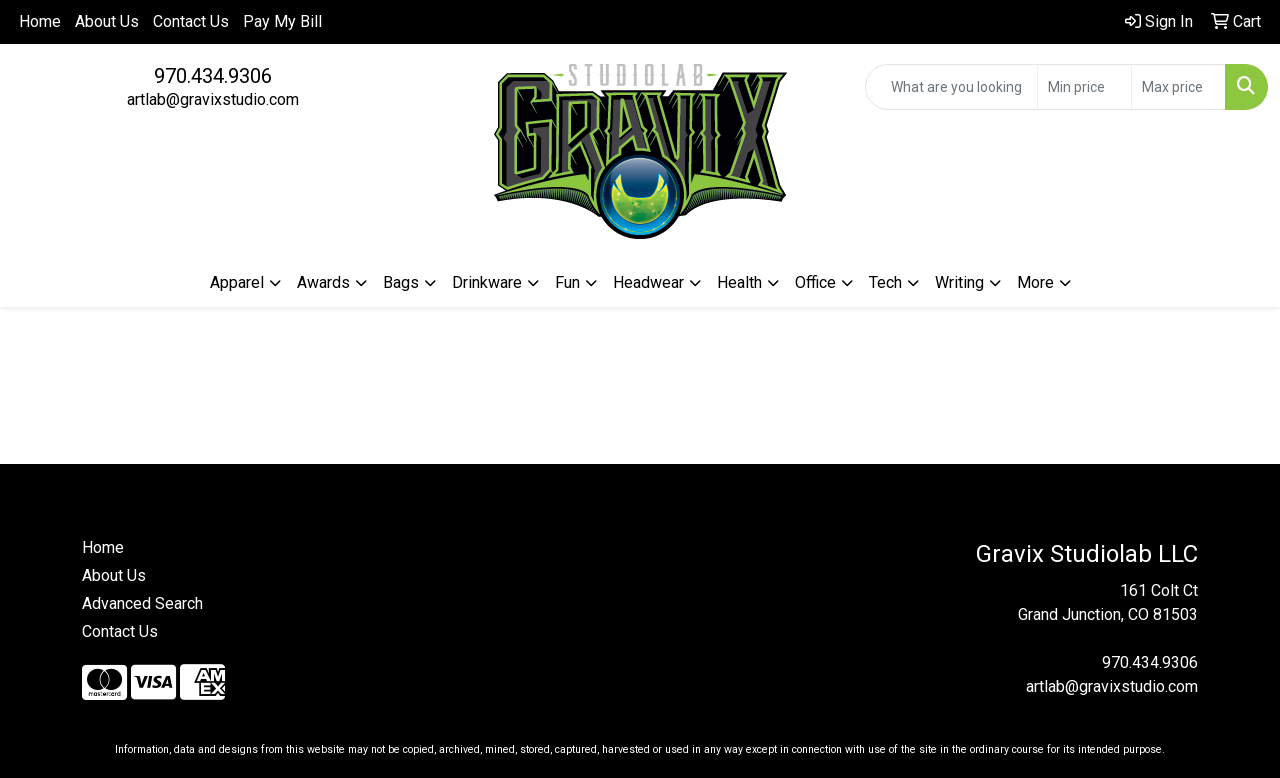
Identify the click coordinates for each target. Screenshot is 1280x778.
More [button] (1035, 282)
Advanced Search (142, 603)
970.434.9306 (213, 76)
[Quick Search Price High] (1178, 87)
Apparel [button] (237, 282)
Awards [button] (323, 282)
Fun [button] (567, 282)
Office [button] (815, 282)
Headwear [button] (648, 282)
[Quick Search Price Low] (1084, 87)
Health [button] (739, 282)
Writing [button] (959, 282)
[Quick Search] (951, 87)
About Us (107, 21)
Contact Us (191, 21)
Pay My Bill (282, 21)
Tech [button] (885, 282)
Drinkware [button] (487, 282)
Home (40, 21)
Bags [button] (401, 282)
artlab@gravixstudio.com (213, 99)
